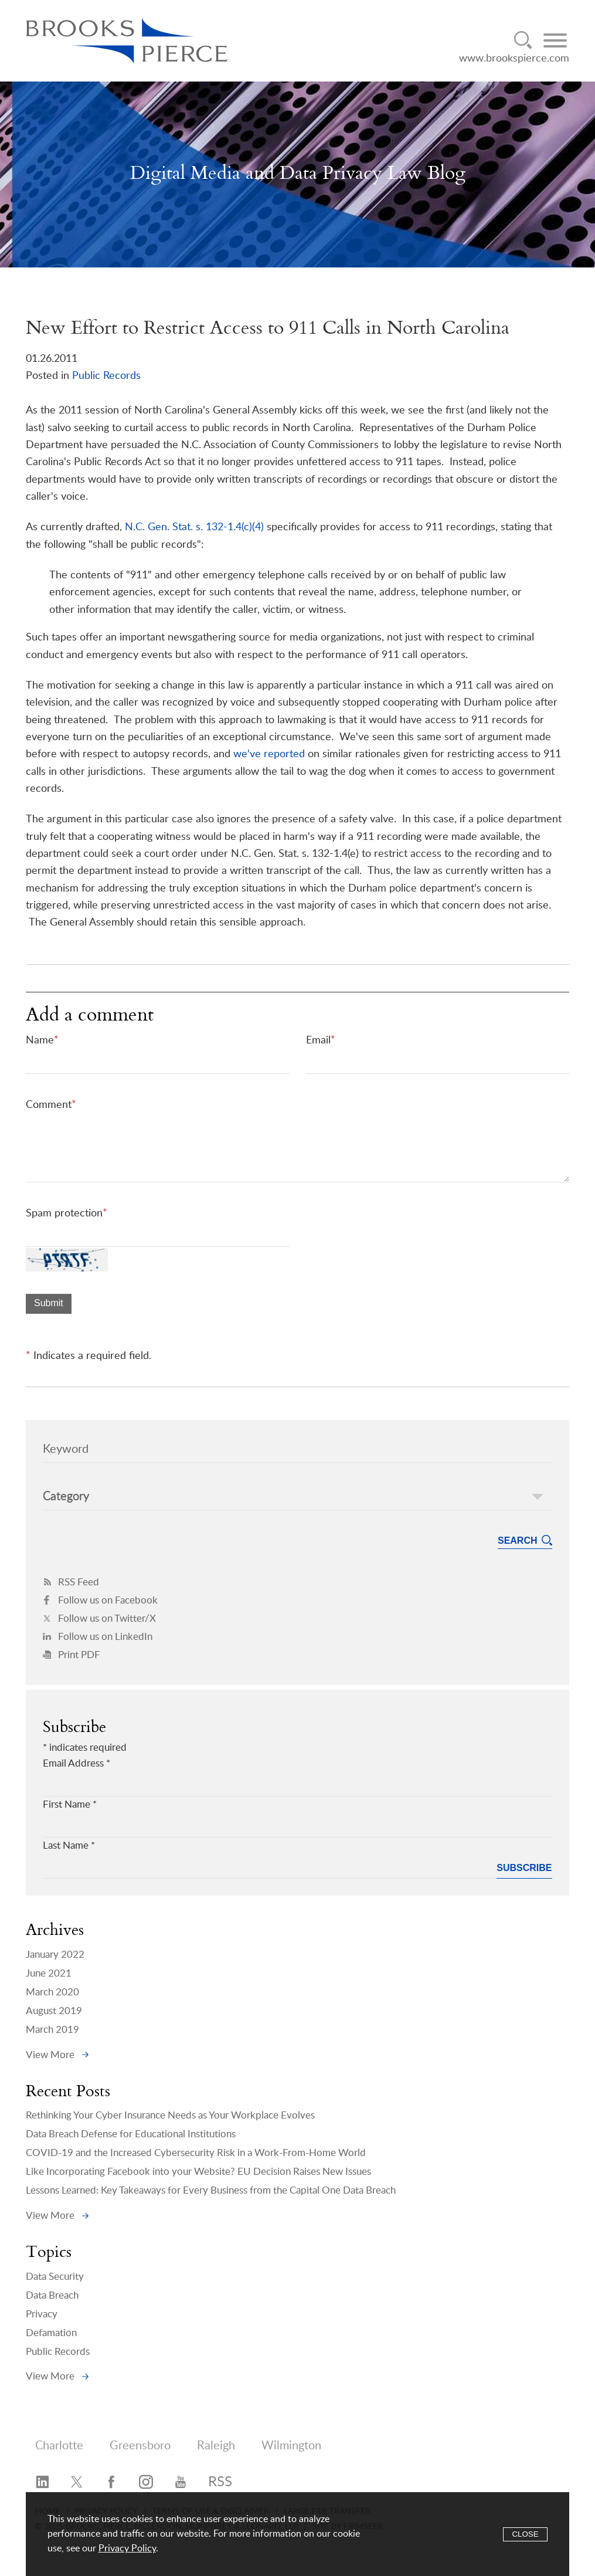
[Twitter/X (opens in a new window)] (77, 2483)
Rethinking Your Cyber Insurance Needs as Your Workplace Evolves (170, 2115)
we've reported (269, 754)
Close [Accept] (525, 2534)
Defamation (51, 2333)
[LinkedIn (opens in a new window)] (42, 2483)
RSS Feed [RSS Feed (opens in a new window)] (71, 1582)
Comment (51, 1104)
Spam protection (66, 1213)
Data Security (55, 2277)
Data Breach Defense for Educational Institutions (131, 2134)
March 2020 (52, 1992)
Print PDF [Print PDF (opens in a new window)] (71, 1655)
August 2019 (54, 2011)
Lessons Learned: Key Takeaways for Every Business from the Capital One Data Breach (211, 2190)
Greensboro (140, 2446)
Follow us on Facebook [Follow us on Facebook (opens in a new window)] (100, 1600)
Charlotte (59, 2446)
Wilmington (291, 2446)
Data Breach (52, 2295)
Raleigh (216, 2446)
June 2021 (49, 1973)
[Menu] (555, 40)
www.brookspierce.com (514, 58)
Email (320, 1040)
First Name (70, 1804)
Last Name (69, 1845)
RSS (220, 2482)
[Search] (523, 40)
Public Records (106, 376)
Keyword (66, 1449)
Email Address (76, 1763)
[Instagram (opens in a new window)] (146, 2483)
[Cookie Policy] (297, 2534)
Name (42, 1040)
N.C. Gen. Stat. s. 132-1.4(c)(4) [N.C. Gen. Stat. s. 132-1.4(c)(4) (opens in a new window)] (194, 527)
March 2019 (52, 2030)
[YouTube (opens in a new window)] (181, 2483)
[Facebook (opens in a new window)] (111, 2483)
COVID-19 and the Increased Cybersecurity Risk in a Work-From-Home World (196, 2153)
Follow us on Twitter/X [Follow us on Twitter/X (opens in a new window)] (99, 1618)
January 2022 (55, 1955)
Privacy (41, 2314)
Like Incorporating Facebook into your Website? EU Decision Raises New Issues (198, 2172)
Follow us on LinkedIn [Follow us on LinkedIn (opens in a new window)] (97, 1637)
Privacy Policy (127, 2548)
